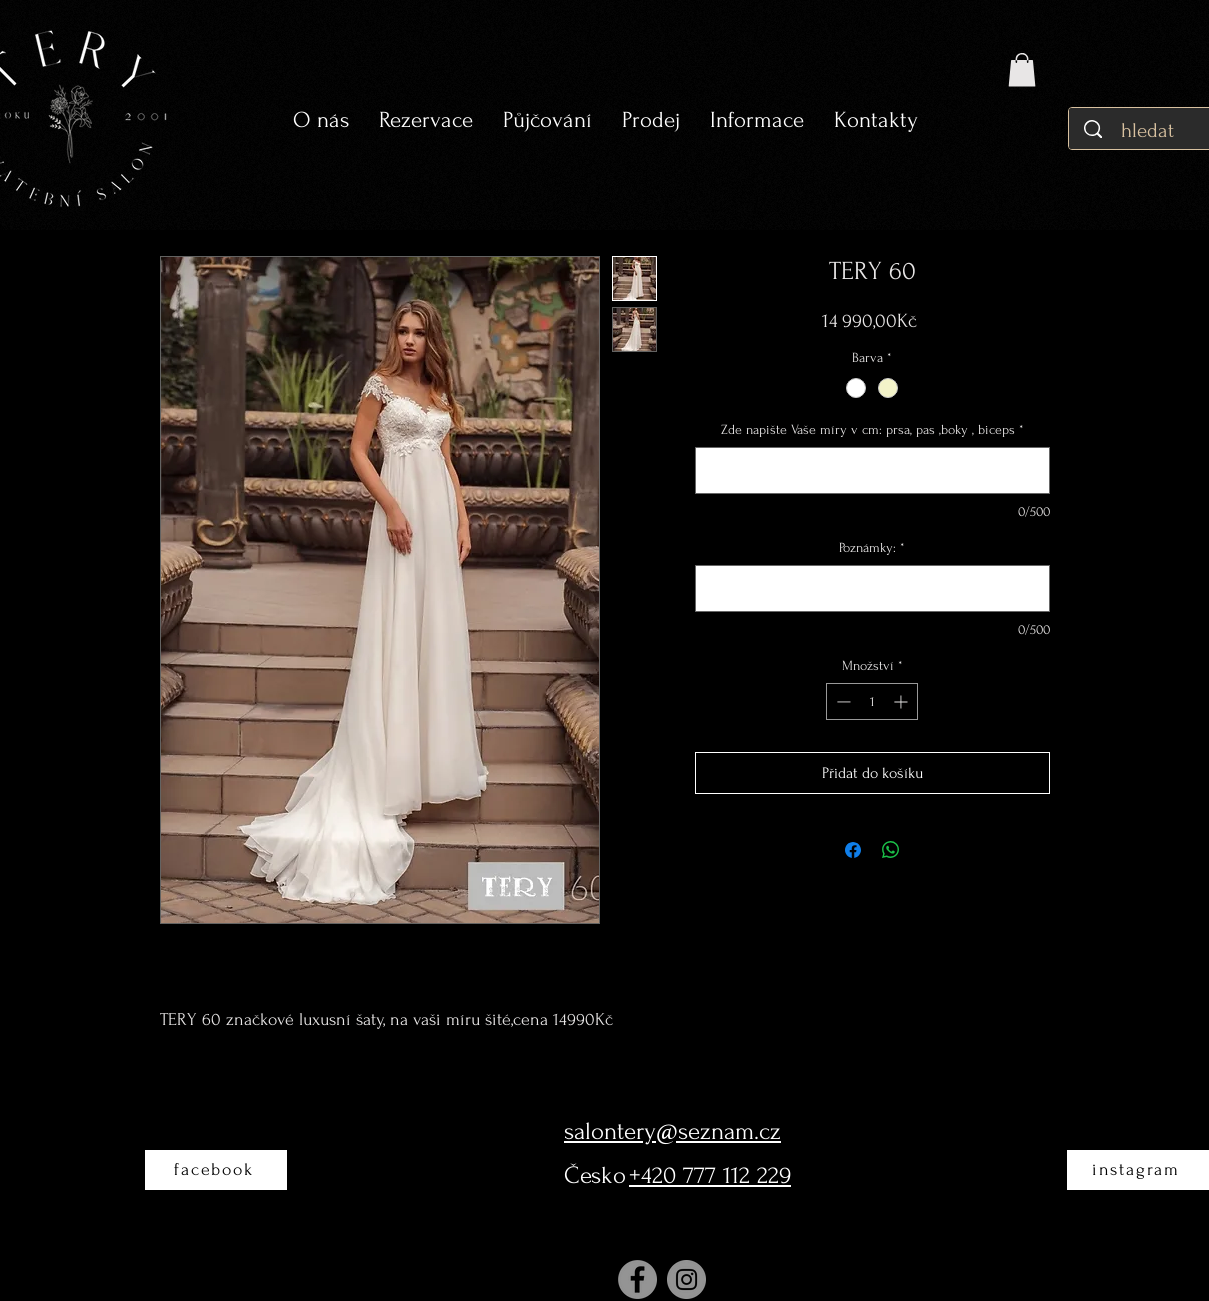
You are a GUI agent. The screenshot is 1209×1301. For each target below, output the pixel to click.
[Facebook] (637, 1279)
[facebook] (216, 1170)
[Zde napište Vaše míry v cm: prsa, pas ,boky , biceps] (872, 470)
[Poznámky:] (872, 588)
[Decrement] (841, 701)
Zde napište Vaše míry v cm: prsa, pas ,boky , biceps (872, 429)
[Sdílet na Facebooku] (853, 850)
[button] (547, 120)
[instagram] (1138, 1170)
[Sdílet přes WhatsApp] (891, 850)
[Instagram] (686, 1279)
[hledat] (1149, 130)
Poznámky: (872, 547)
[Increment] (902, 701)
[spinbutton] (872, 701)
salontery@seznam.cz (672, 1131)
